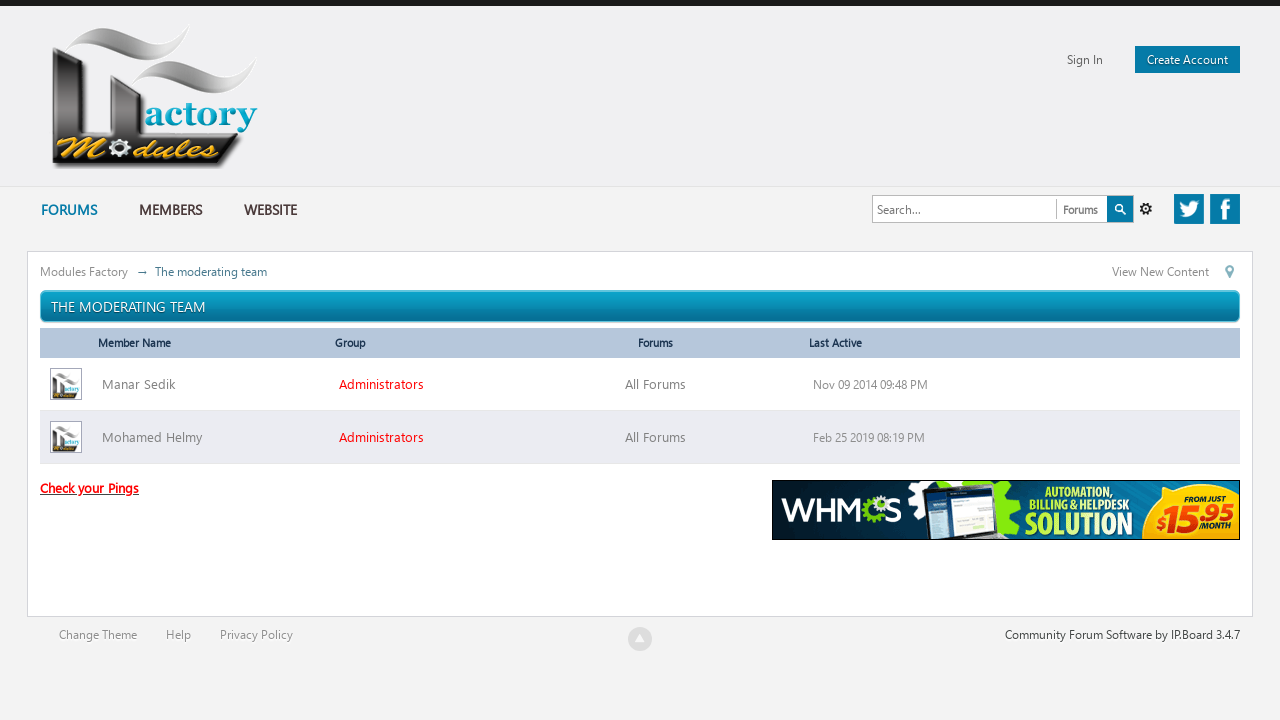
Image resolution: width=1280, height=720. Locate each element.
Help (178, 634)
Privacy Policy (256, 634)
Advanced (1146, 209)
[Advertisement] (404, 556)
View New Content (1160, 271)
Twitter (1189, 219)
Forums (69, 209)
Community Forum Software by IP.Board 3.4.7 (1122, 634)
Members (170, 209)
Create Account (1187, 59)
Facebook (1225, 219)
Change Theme (98, 634)
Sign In (1085, 59)
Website (270, 209)
